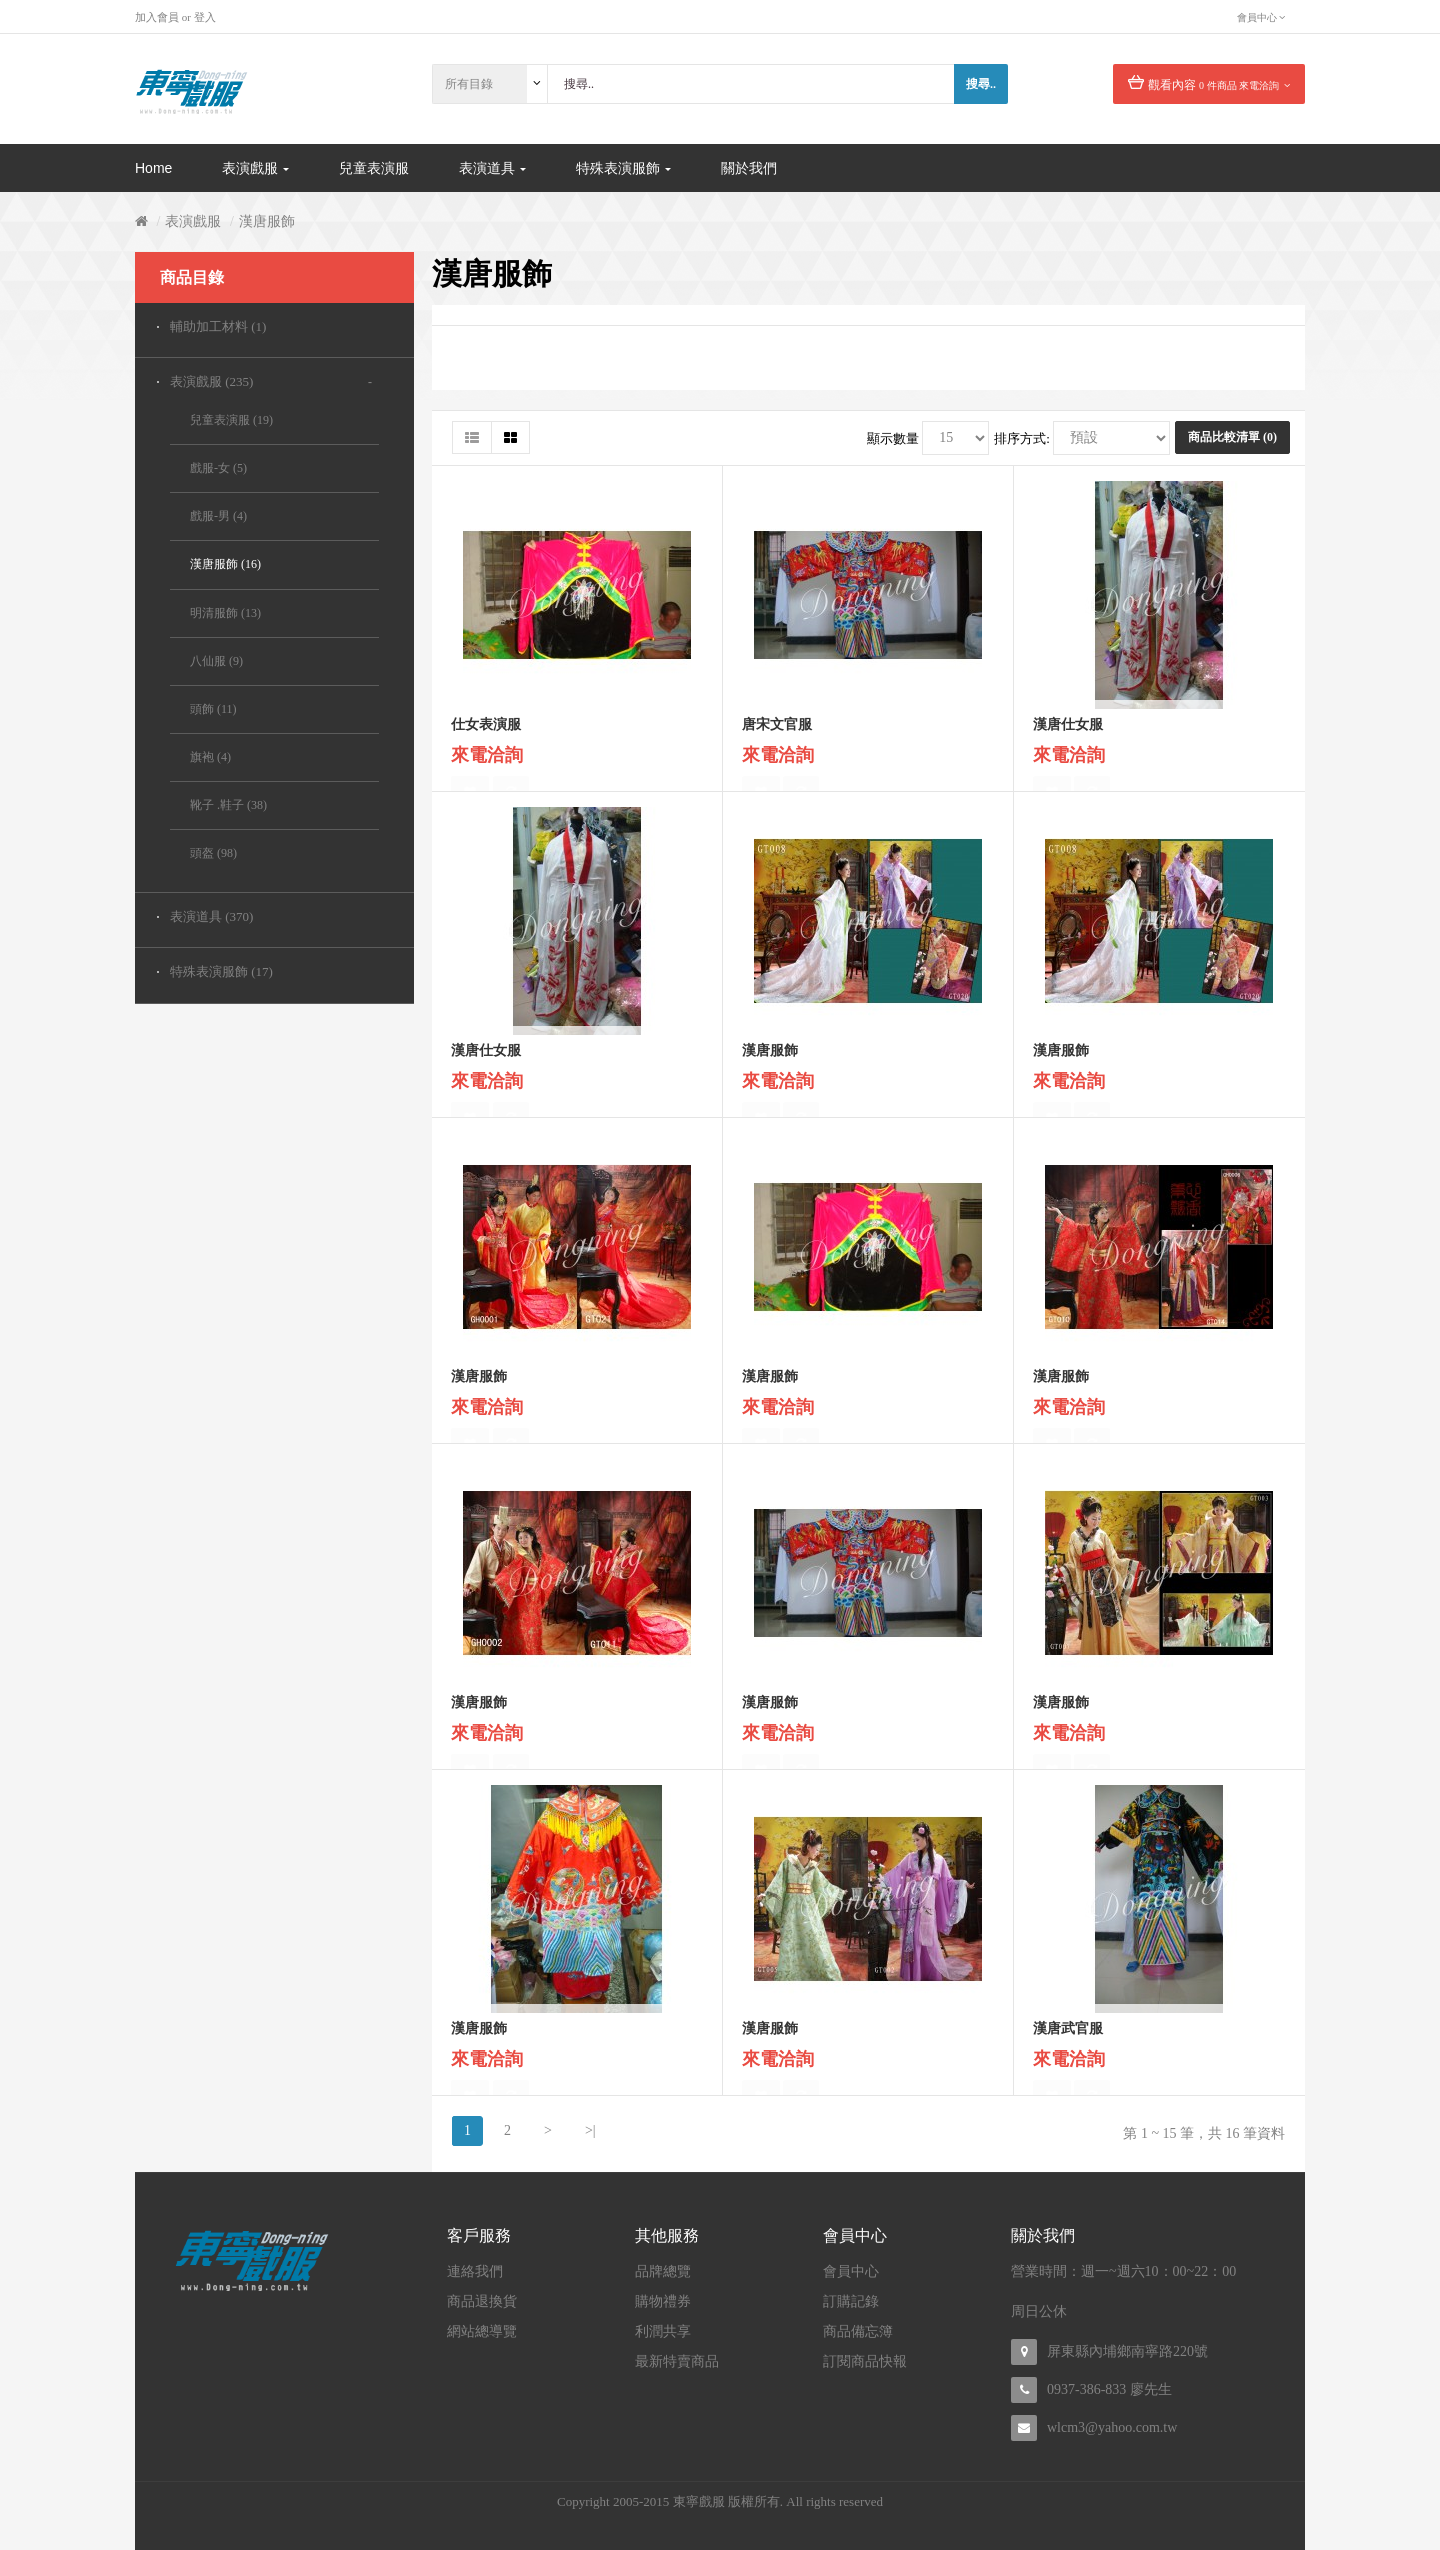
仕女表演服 (486, 733)
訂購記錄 (851, 2301)
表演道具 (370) (211, 916)
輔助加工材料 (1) (218, 326)
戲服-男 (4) (218, 516)
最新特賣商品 (677, 2361)
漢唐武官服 (1068, 2037)
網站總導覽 (482, 2331)
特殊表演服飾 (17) (221, 971)
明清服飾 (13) (225, 613)
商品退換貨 (482, 2301)
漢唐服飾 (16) (225, 564)
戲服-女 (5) (218, 468)
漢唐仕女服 (1068, 733)
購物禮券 (663, 2301)
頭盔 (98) (213, 853)
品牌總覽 (663, 2271)
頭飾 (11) (213, 709)
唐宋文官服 (777, 733)
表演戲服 (193, 221)
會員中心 (851, 2271)
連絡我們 (475, 2271)
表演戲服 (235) (211, 381)
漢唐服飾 (267, 221)
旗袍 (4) (210, 757)
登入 (205, 17)
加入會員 (157, 17)
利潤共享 (663, 2331)
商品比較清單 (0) (1232, 437)
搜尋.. (981, 84)
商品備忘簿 (858, 2331)
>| (590, 2130)
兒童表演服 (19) (231, 420)
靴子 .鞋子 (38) (228, 805)
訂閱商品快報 (865, 2361)
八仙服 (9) (216, 661)
